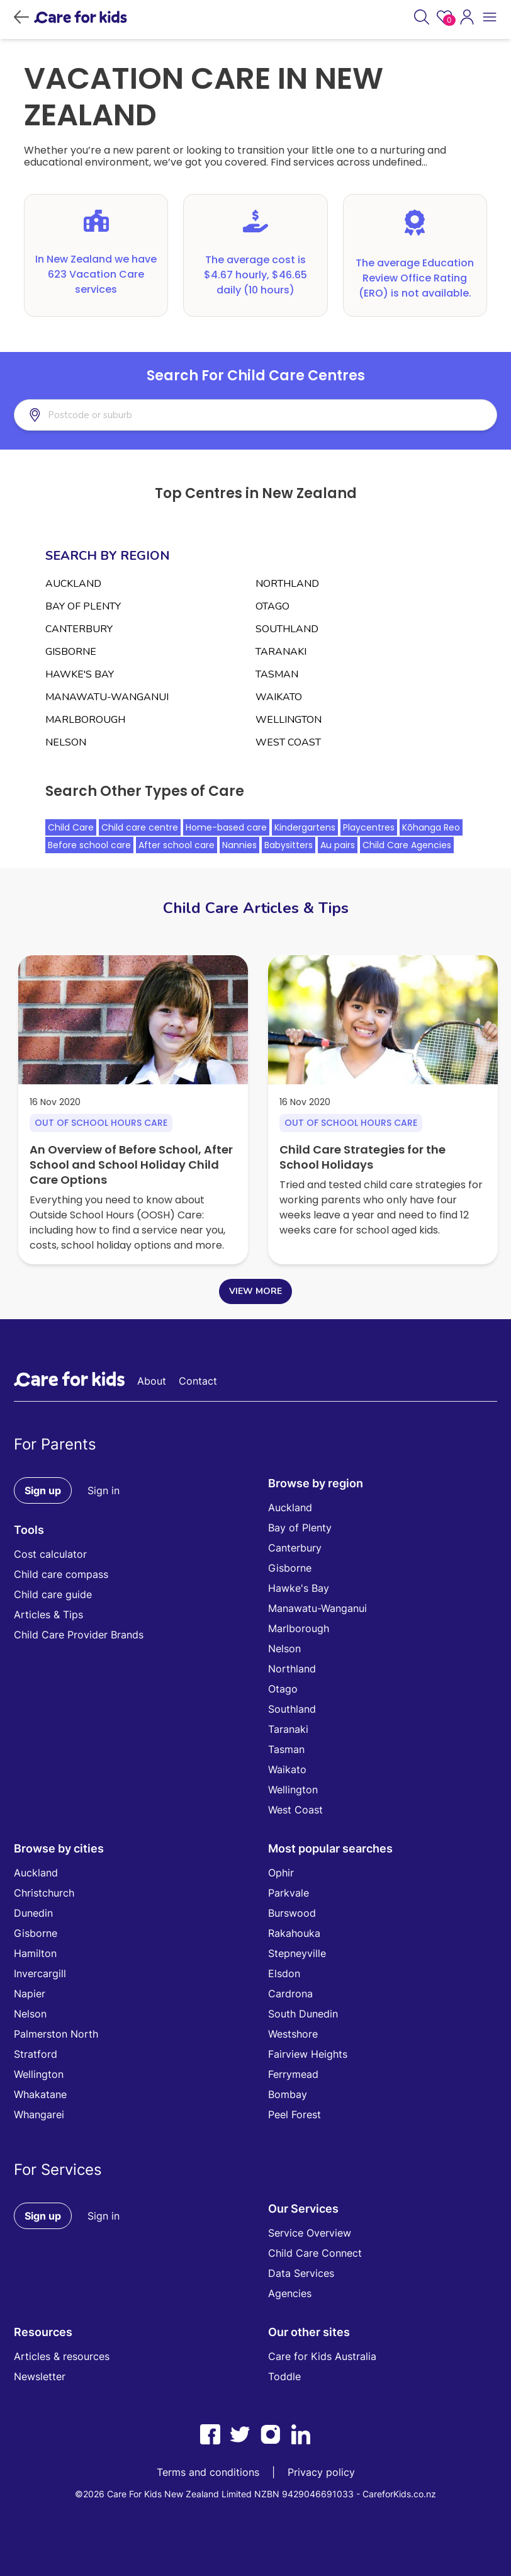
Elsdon (284, 1973)
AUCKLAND (73, 584)
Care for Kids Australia (322, 2356)
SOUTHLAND (287, 629)
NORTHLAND (287, 584)
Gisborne (290, 1568)
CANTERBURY (79, 629)
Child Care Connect (315, 2253)
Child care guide (53, 1594)
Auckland (290, 1507)
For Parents (55, 1444)
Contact (198, 1381)
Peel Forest (294, 2114)
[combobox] (109, 415)
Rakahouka (294, 1933)
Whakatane (40, 2094)
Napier (29, 1993)
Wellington (293, 1789)
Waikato (287, 1769)
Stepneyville (297, 1953)
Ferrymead (293, 2074)
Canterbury (295, 1547)
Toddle (284, 2376)
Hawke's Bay (298, 1588)
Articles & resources (62, 2356)
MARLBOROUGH (85, 720)
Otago (283, 1688)
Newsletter (39, 2376)
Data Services (301, 2273)
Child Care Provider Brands (78, 1634)
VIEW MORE (255, 1291)
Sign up (43, 1490)
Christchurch (44, 1893)
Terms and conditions (208, 2472)
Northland (292, 1668)
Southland (292, 1709)
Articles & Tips (48, 1614)
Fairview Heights (307, 2054)
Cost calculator (50, 1554)
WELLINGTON (289, 720)
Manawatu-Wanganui (317, 1608)
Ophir (281, 1872)
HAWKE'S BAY (79, 674)
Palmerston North (56, 2034)
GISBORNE (70, 652)
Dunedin (33, 1913)
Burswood (292, 1913)
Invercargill (40, 1973)
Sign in (103, 1490)
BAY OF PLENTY (83, 606)
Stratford (35, 2054)
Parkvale (288, 1893)
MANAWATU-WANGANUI (107, 697)
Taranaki (288, 1729)
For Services (58, 2169)
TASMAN (277, 674)
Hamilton (35, 1953)
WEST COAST (288, 742)
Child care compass (61, 1574)
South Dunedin (303, 2013)
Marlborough (298, 1628)
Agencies (290, 2293)
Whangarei (39, 2114)
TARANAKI (281, 652)
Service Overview (309, 2233)
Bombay (287, 2094)
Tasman (286, 1749)
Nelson (284, 1648)
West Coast (295, 1809)
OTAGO (272, 606)
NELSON (65, 742)
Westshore (293, 2034)
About (151, 1381)
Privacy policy (321, 2472)
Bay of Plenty (300, 1527)
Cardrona (290, 1993)
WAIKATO (279, 697)
